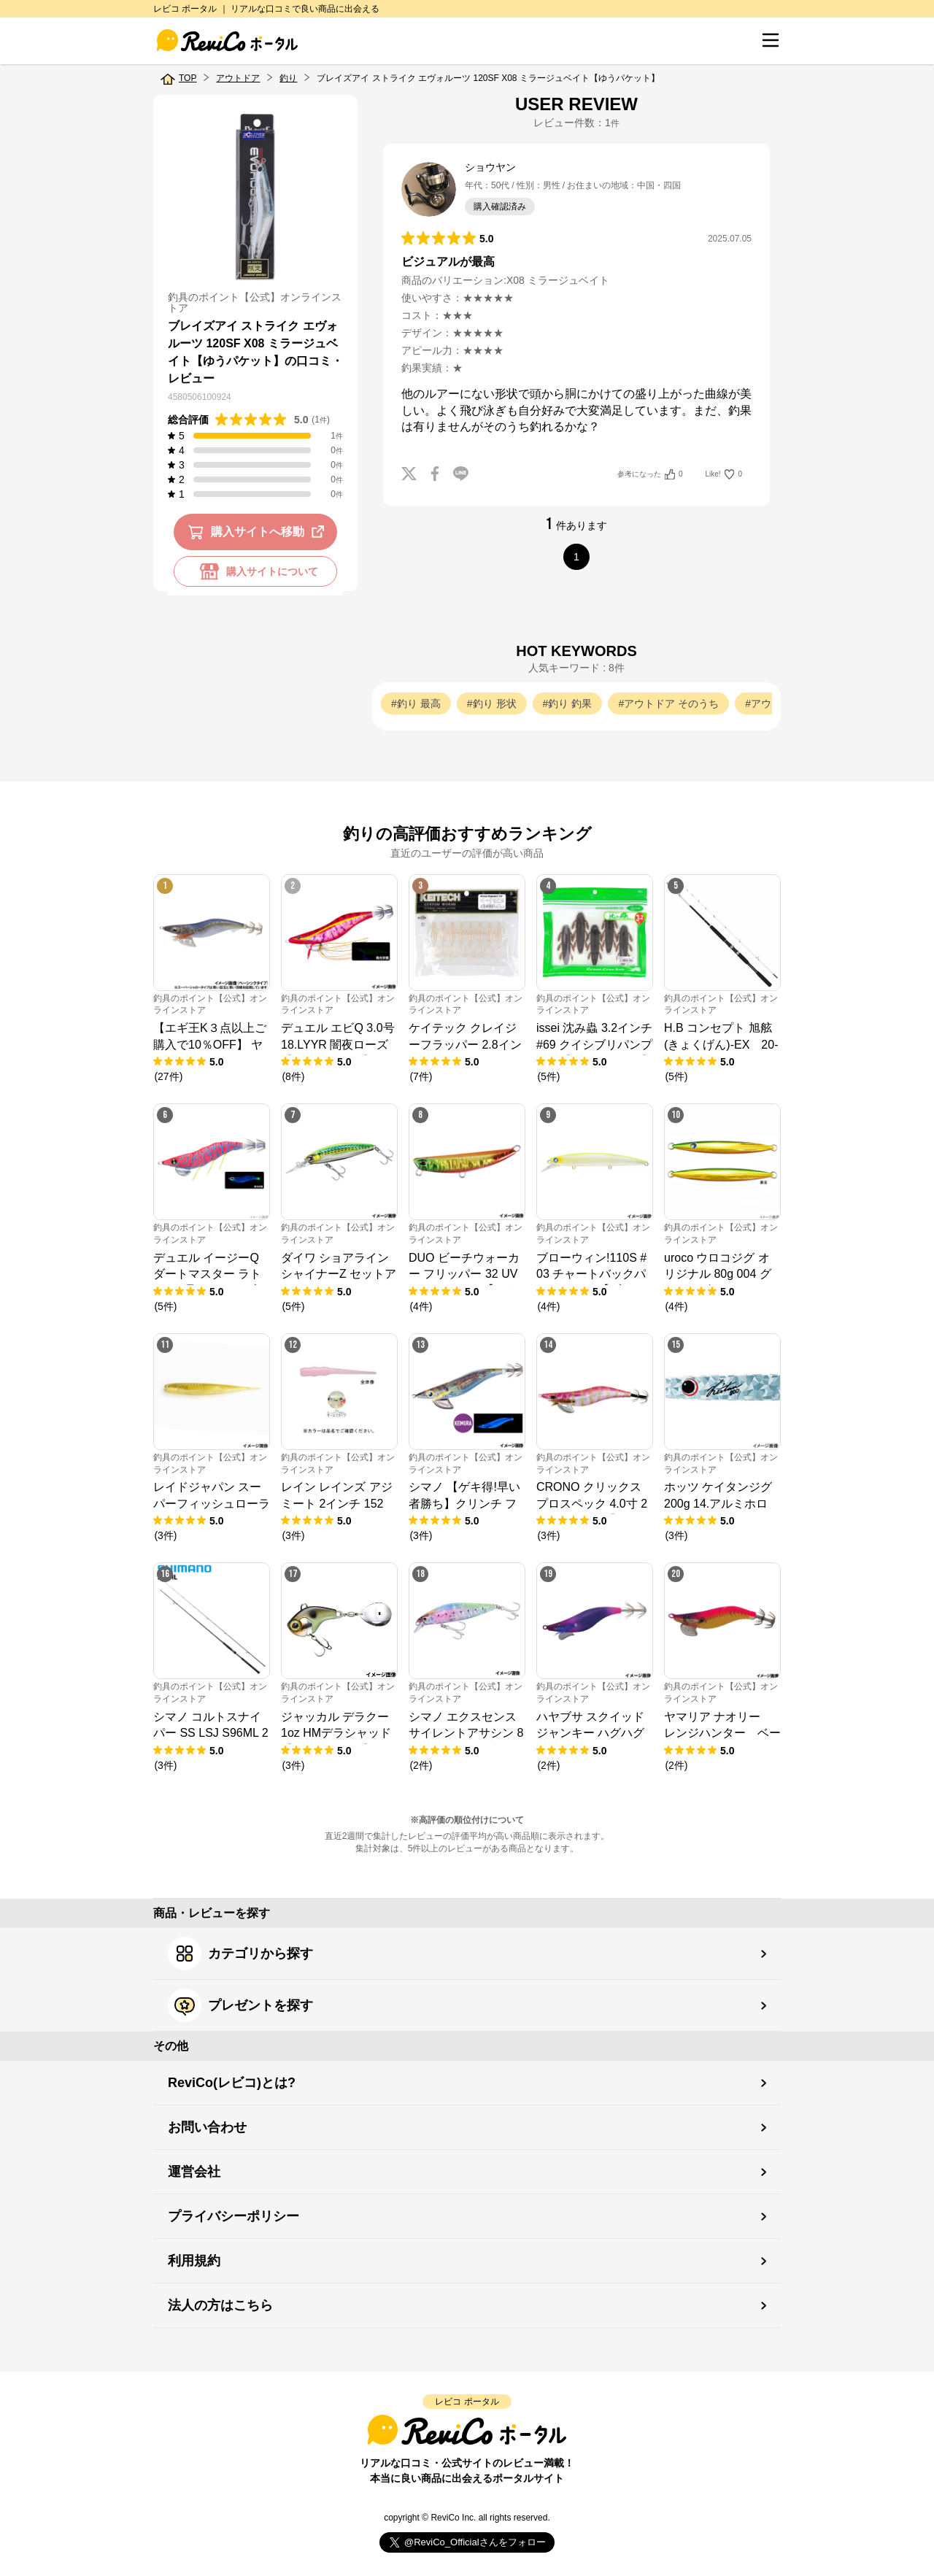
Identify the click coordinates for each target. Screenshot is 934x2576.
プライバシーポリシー (233, 2216)
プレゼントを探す (240, 2005)
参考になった (649, 474)
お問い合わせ (207, 2127)
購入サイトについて (255, 571)
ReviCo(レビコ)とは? (232, 2082)
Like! (724, 474)
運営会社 (194, 2171)
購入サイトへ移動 (258, 532)
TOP (187, 78)
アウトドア (238, 78)
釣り (288, 78)
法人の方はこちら (220, 2305)
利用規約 (194, 2260)
